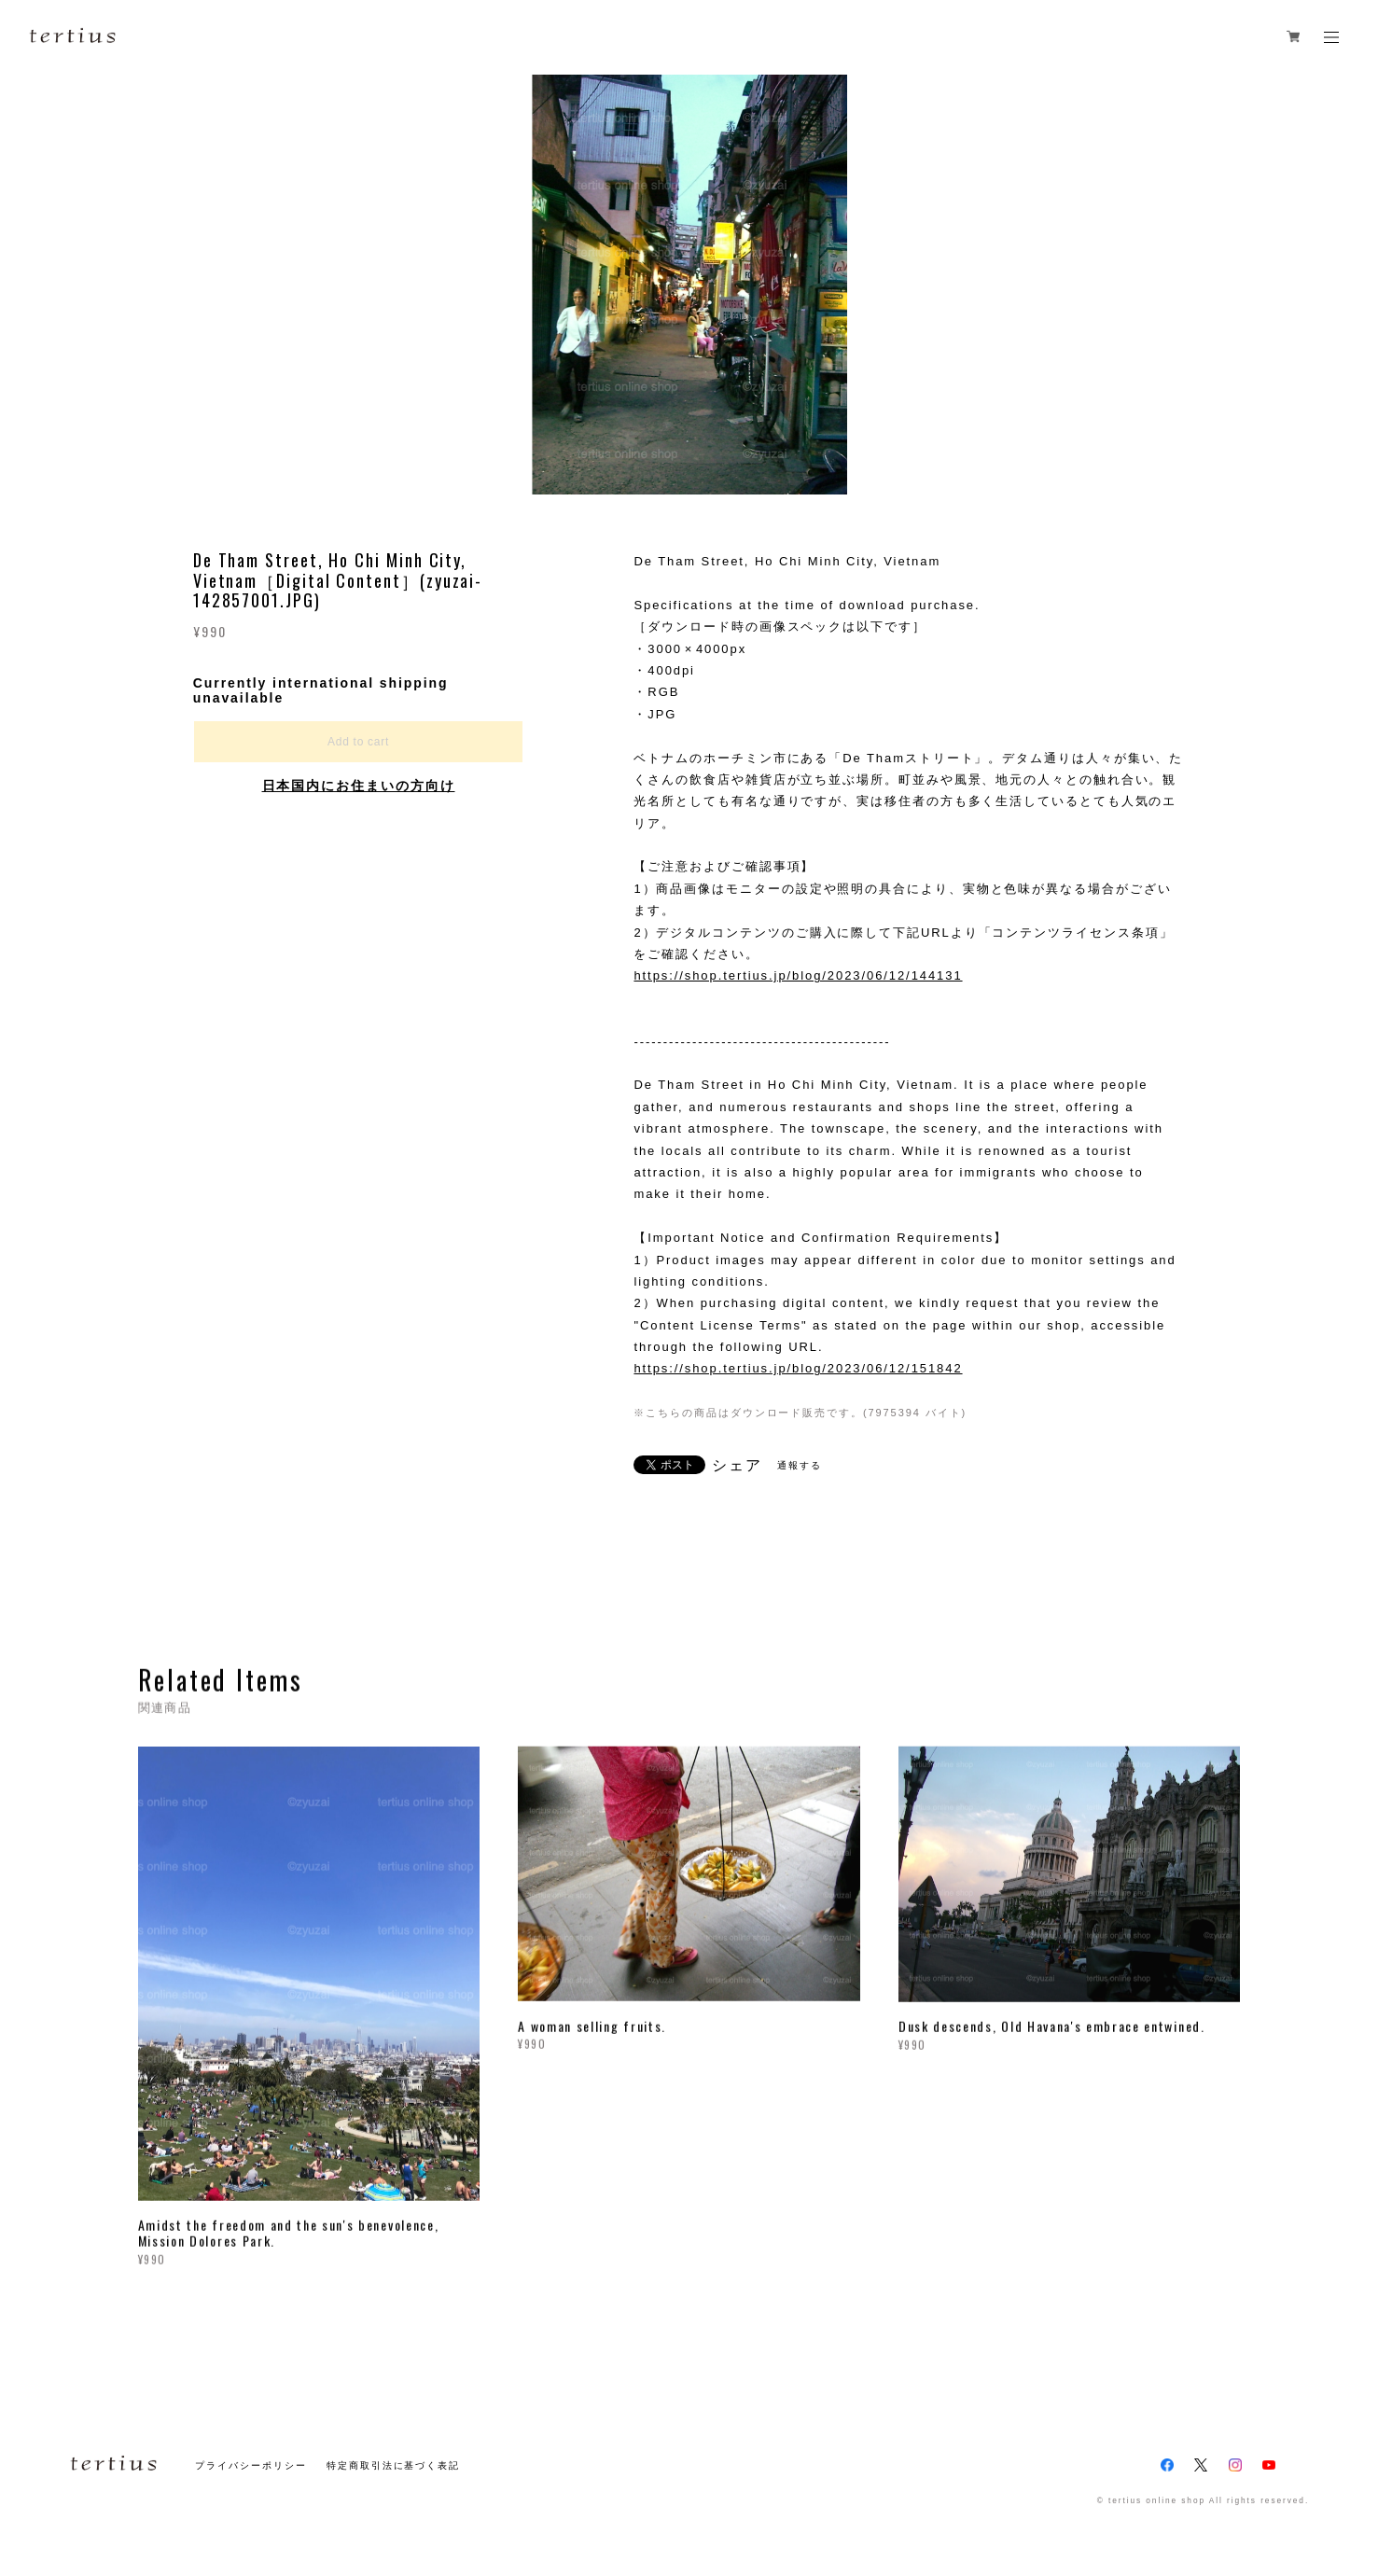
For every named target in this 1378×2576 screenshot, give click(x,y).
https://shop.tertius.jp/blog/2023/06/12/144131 (797, 975)
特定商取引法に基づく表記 (393, 2465)
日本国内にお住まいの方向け (358, 785)
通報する (799, 1465)
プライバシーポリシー (250, 2465)
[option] (689, 284)
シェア (737, 1465)
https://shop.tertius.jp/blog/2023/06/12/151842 (797, 1368)
